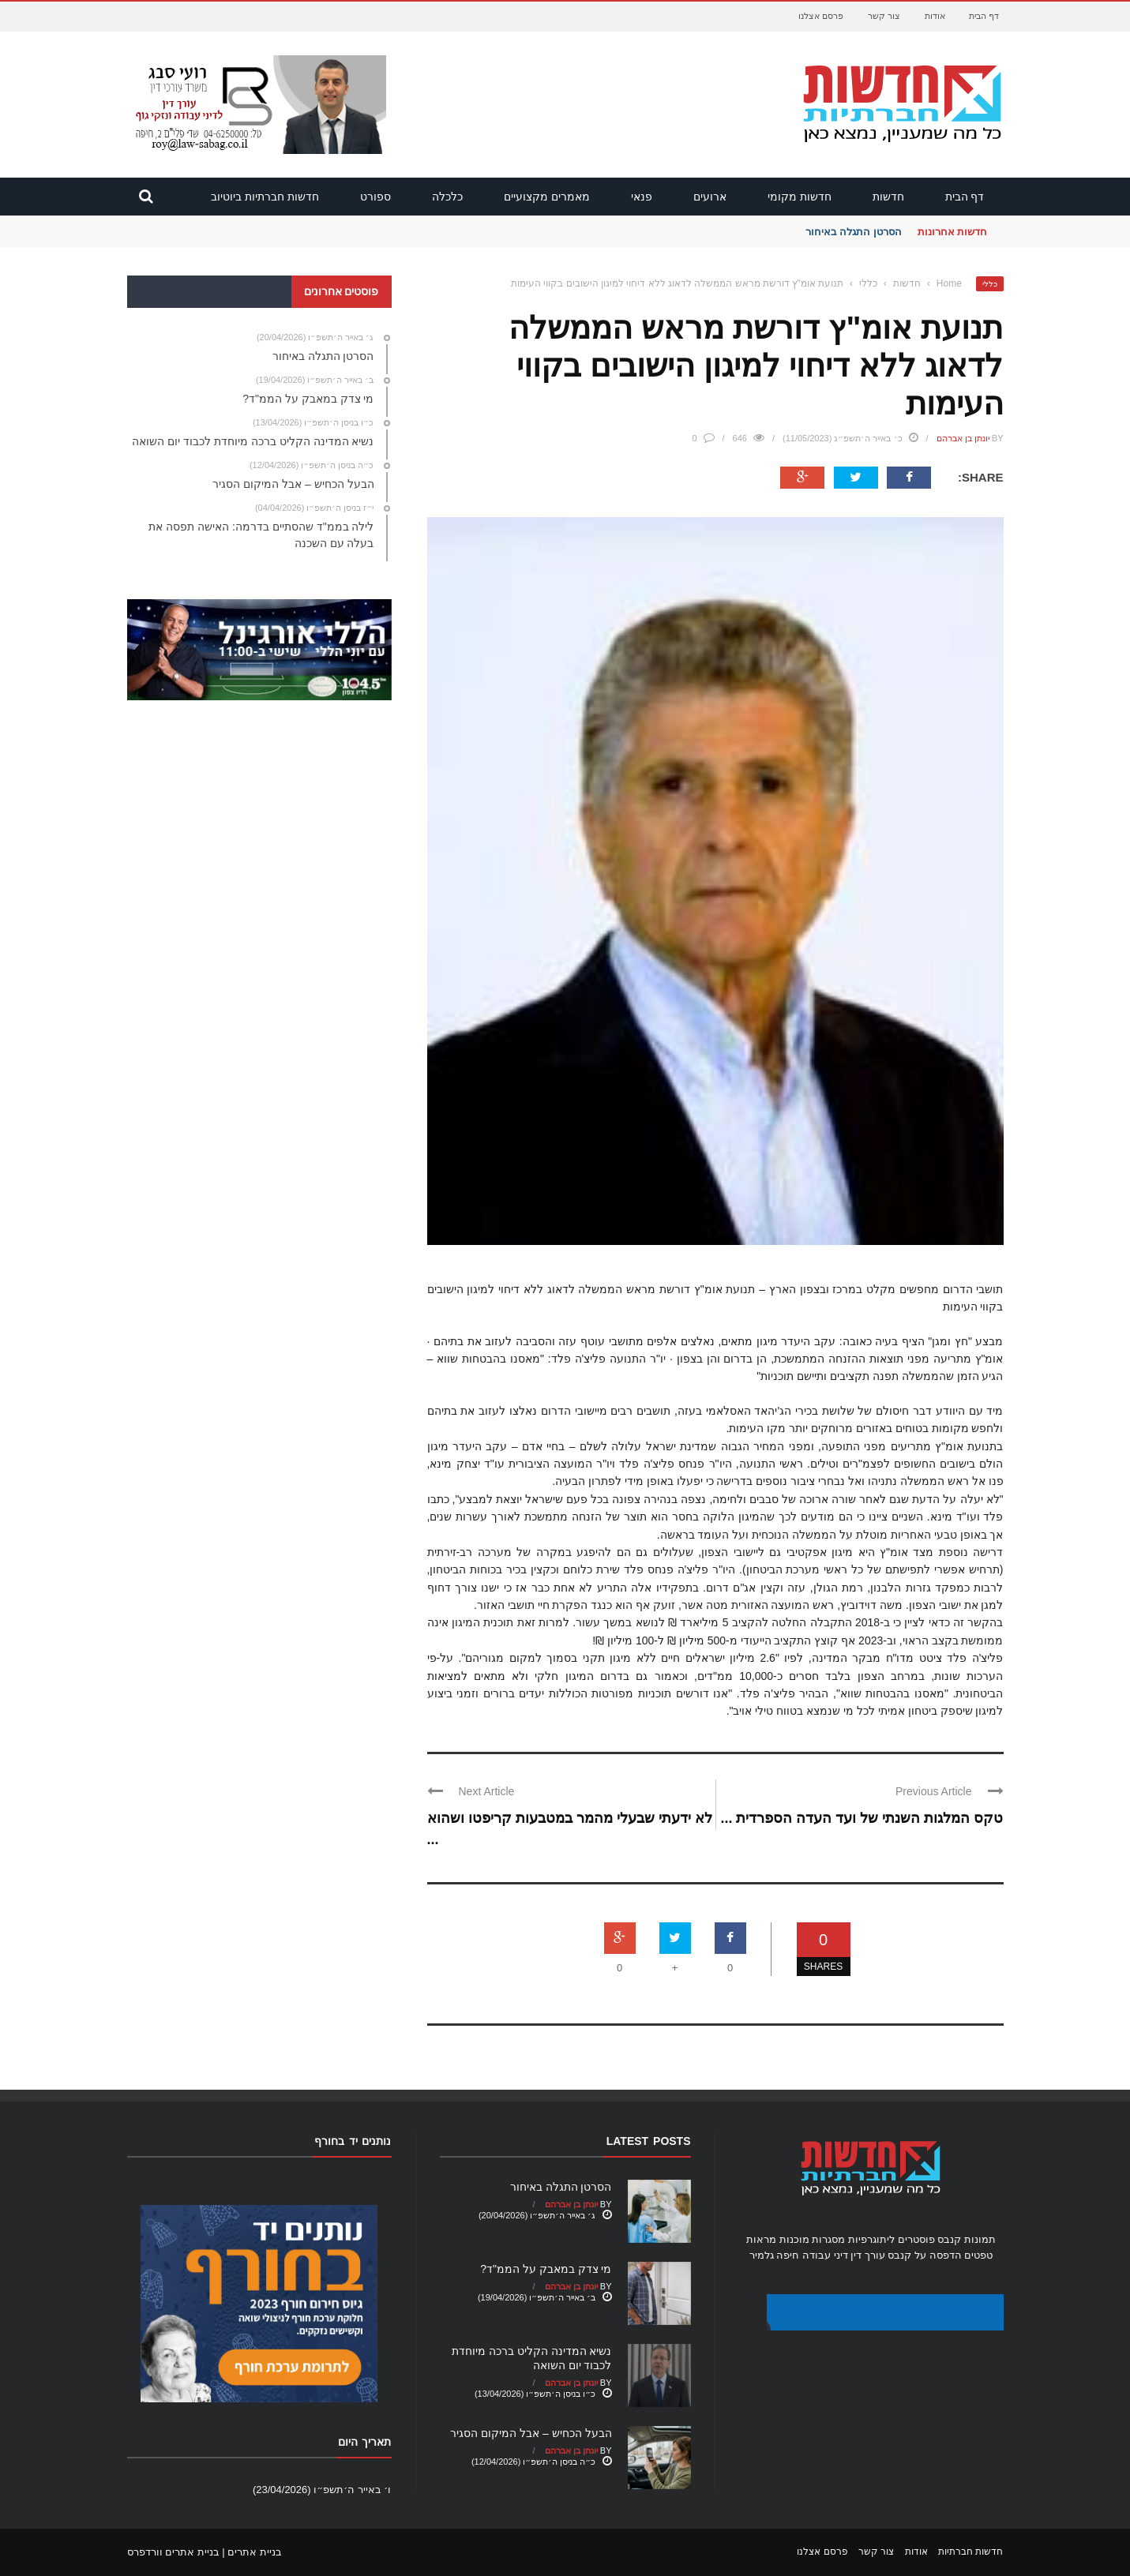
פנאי (641, 196)
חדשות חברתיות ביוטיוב (265, 196)
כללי (989, 283)
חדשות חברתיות (970, 2551)
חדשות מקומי (800, 196)
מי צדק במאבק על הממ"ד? (545, 2269)
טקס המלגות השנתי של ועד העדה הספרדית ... (861, 1818)
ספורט (375, 196)
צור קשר (884, 16)
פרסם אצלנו (820, 16)
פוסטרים (916, 2239)
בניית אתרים (254, 2552)
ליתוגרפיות (871, 2239)
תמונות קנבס (966, 2239)
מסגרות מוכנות (812, 2239)
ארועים (709, 196)
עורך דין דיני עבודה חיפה (830, 2255)
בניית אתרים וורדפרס (173, 2552)
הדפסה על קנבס (924, 2255)
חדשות (888, 196)
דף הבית (984, 16)
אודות (935, 16)
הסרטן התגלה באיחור (853, 232)
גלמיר (761, 2255)
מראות (761, 2239)
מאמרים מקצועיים (547, 196)
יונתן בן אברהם (963, 438)
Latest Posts (648, 2141)
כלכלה (447, 196)
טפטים (978, 2255)
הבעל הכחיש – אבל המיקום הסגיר (530, 2433)
